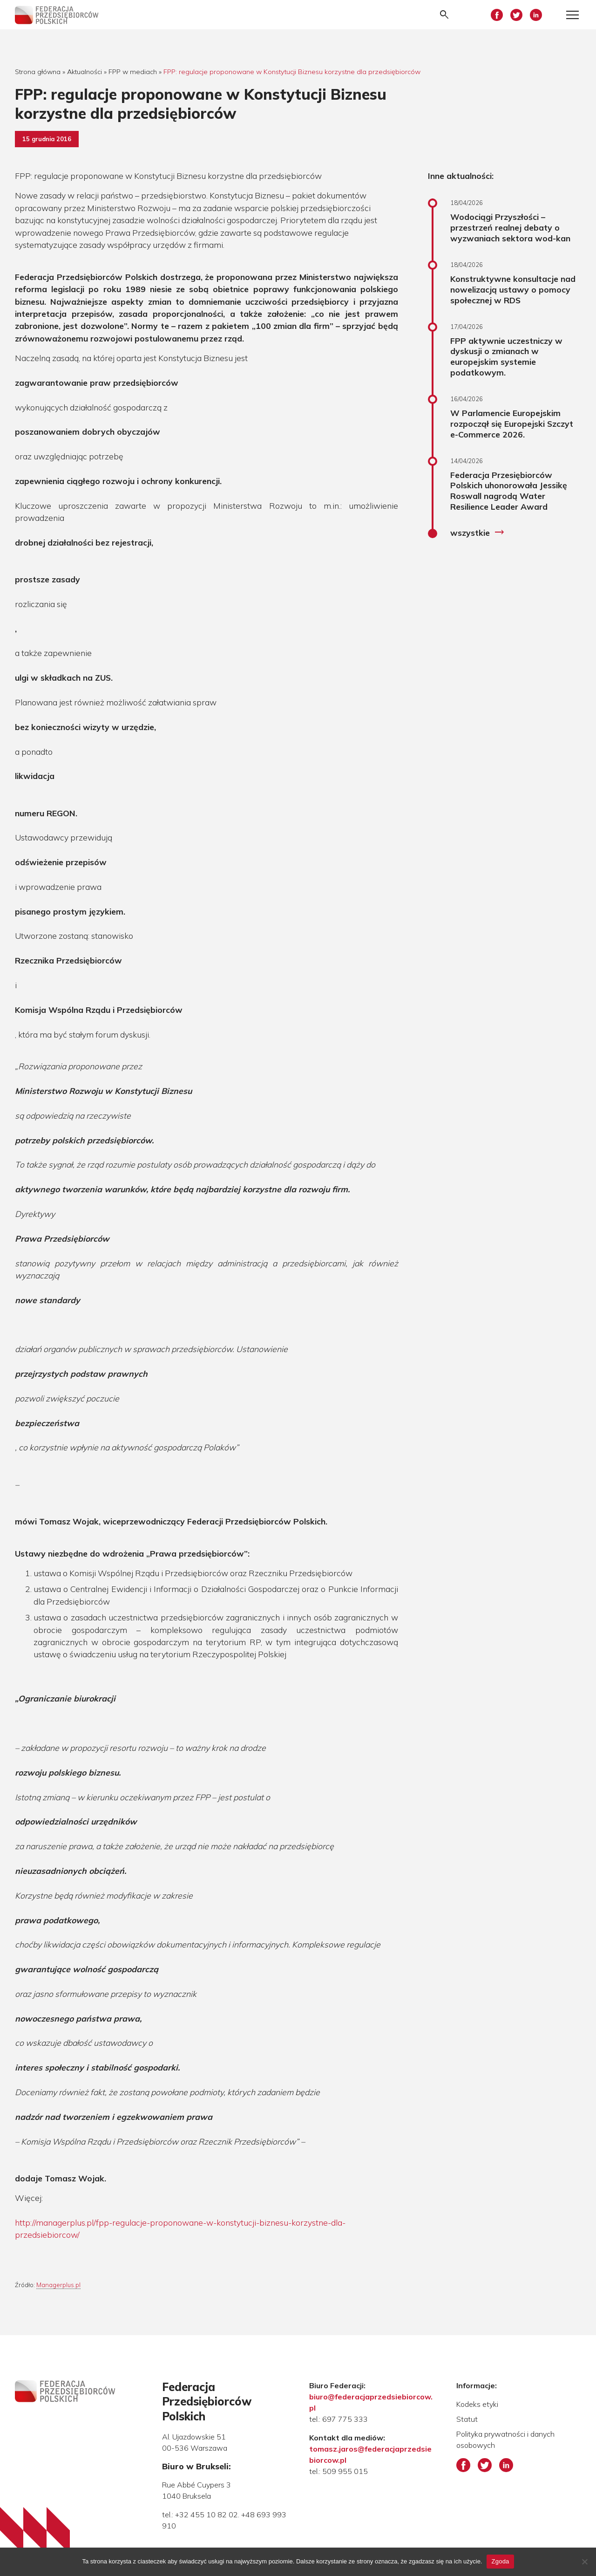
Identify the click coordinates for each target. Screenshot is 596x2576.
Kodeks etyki (477, 2404)
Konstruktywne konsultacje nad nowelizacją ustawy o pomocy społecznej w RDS (513, 289)
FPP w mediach (132, 72)
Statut (467, 2419)
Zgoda (500, 2561)
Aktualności (84, 72)
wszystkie (477, 532)
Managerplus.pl (58, 2285)
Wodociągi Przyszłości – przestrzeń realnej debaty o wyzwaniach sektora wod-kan (510, 227)
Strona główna (38, 72)
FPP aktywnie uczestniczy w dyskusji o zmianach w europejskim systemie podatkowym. (506, 356)
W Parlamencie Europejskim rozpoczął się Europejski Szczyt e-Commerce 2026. (511, 423)
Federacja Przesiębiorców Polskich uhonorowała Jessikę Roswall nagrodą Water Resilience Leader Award (508, 491)
